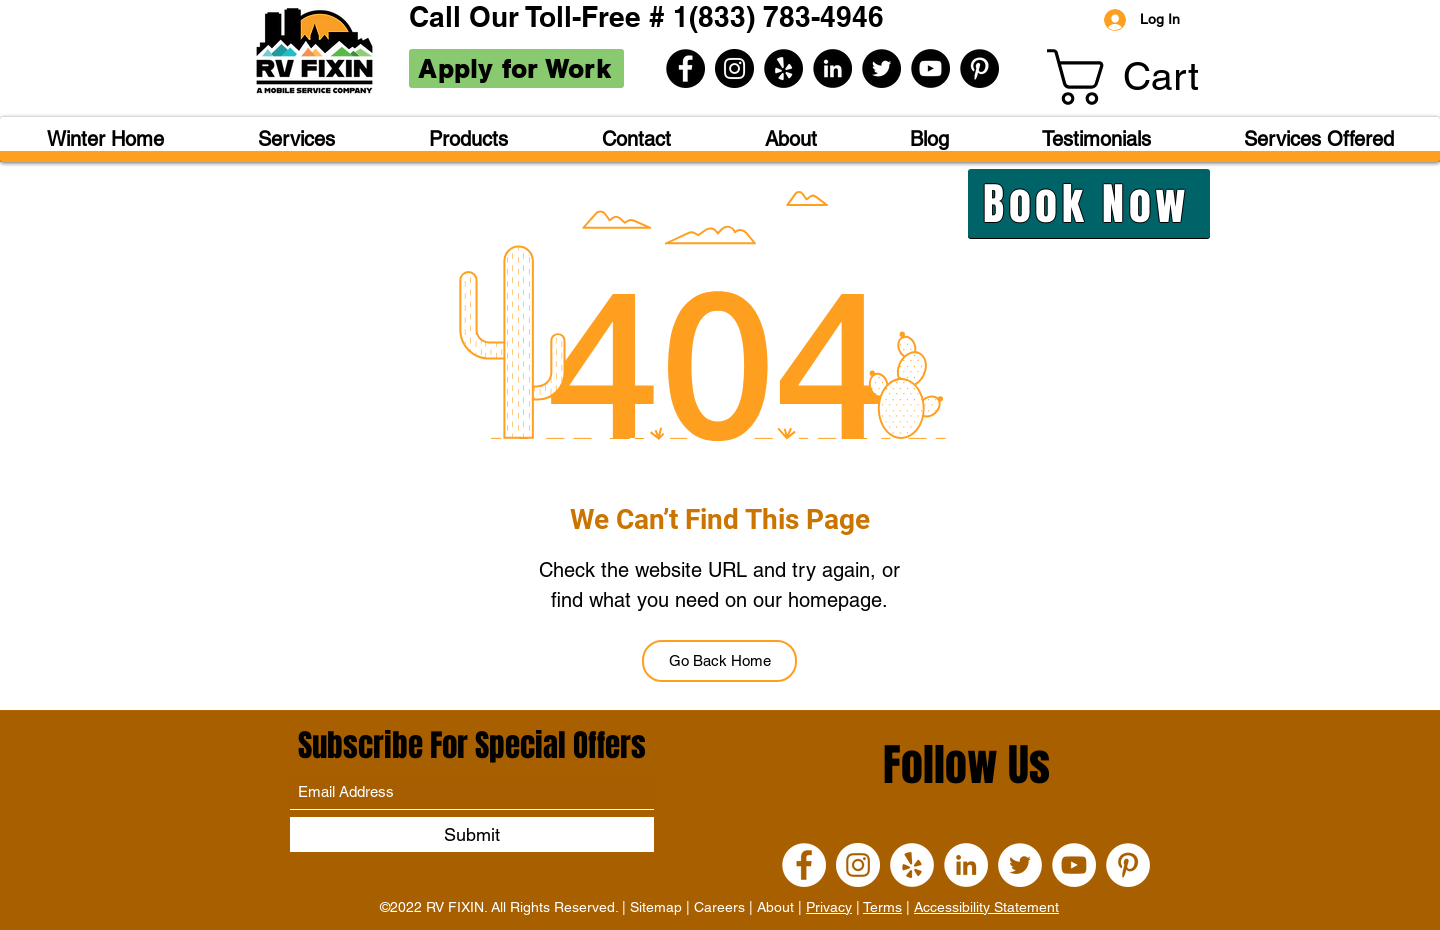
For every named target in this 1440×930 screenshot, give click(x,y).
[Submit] (472, 834)
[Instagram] (734, 68)
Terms (882, 907)
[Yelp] (783, 68)
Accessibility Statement (986, 907)
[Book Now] (1089, 203)
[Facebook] (685, 68)
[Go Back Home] (719, 661)
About (775, 907)
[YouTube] (930, 68)
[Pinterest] (979, 68)
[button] (1153, 77)
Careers (719, 907)
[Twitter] (881, 68)
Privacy (829, 907)
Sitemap (656, 907)
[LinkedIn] (832, 68)
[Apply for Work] (516, 68)
